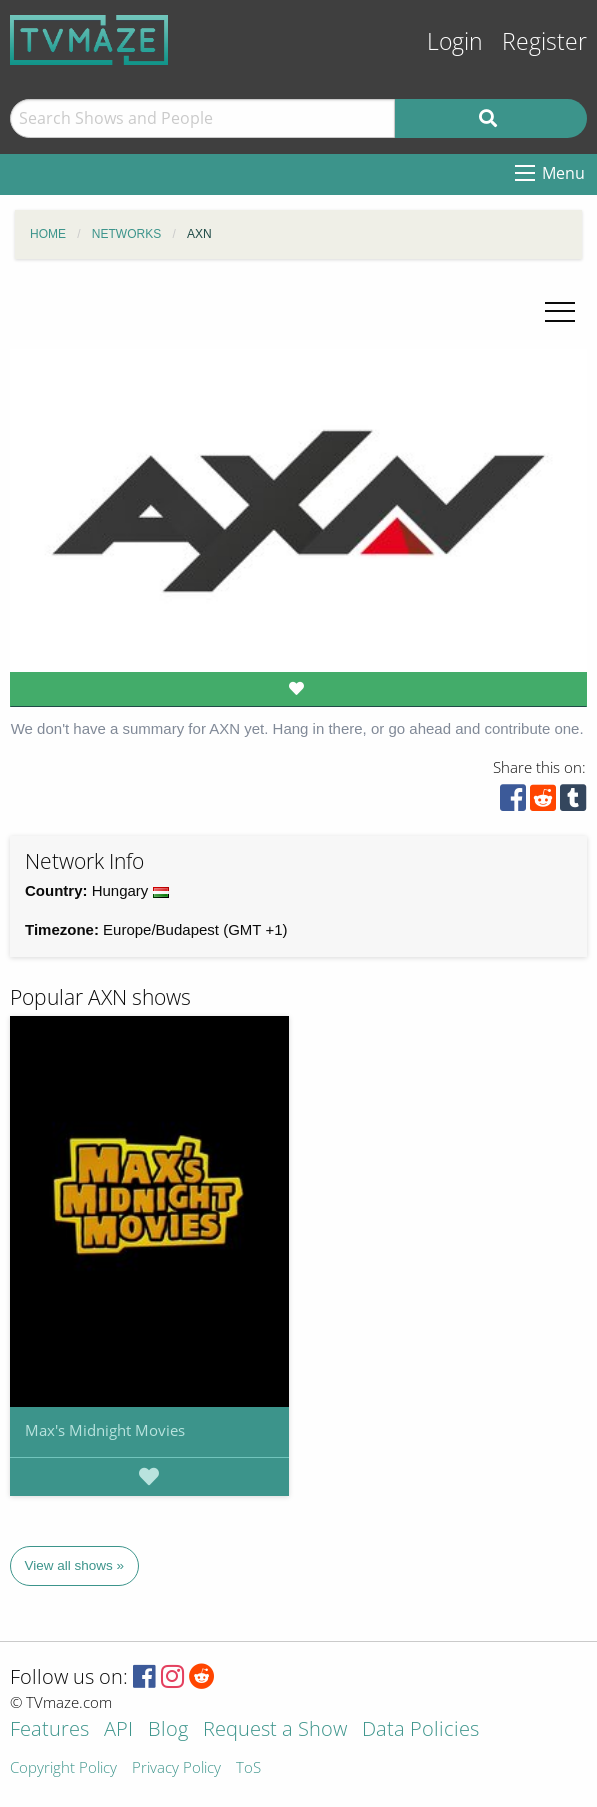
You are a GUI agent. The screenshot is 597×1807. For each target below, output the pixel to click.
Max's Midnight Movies (105, 1430)
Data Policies (420, 1730)
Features (49, 1730)
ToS (248, 1768)
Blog (168, 1730)
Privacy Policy (176, 1768)
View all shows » (75, 1565)
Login (455, 41)
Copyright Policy (63, 1768)
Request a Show (275, 1730)
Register (544, 41)
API (118, 1730)
